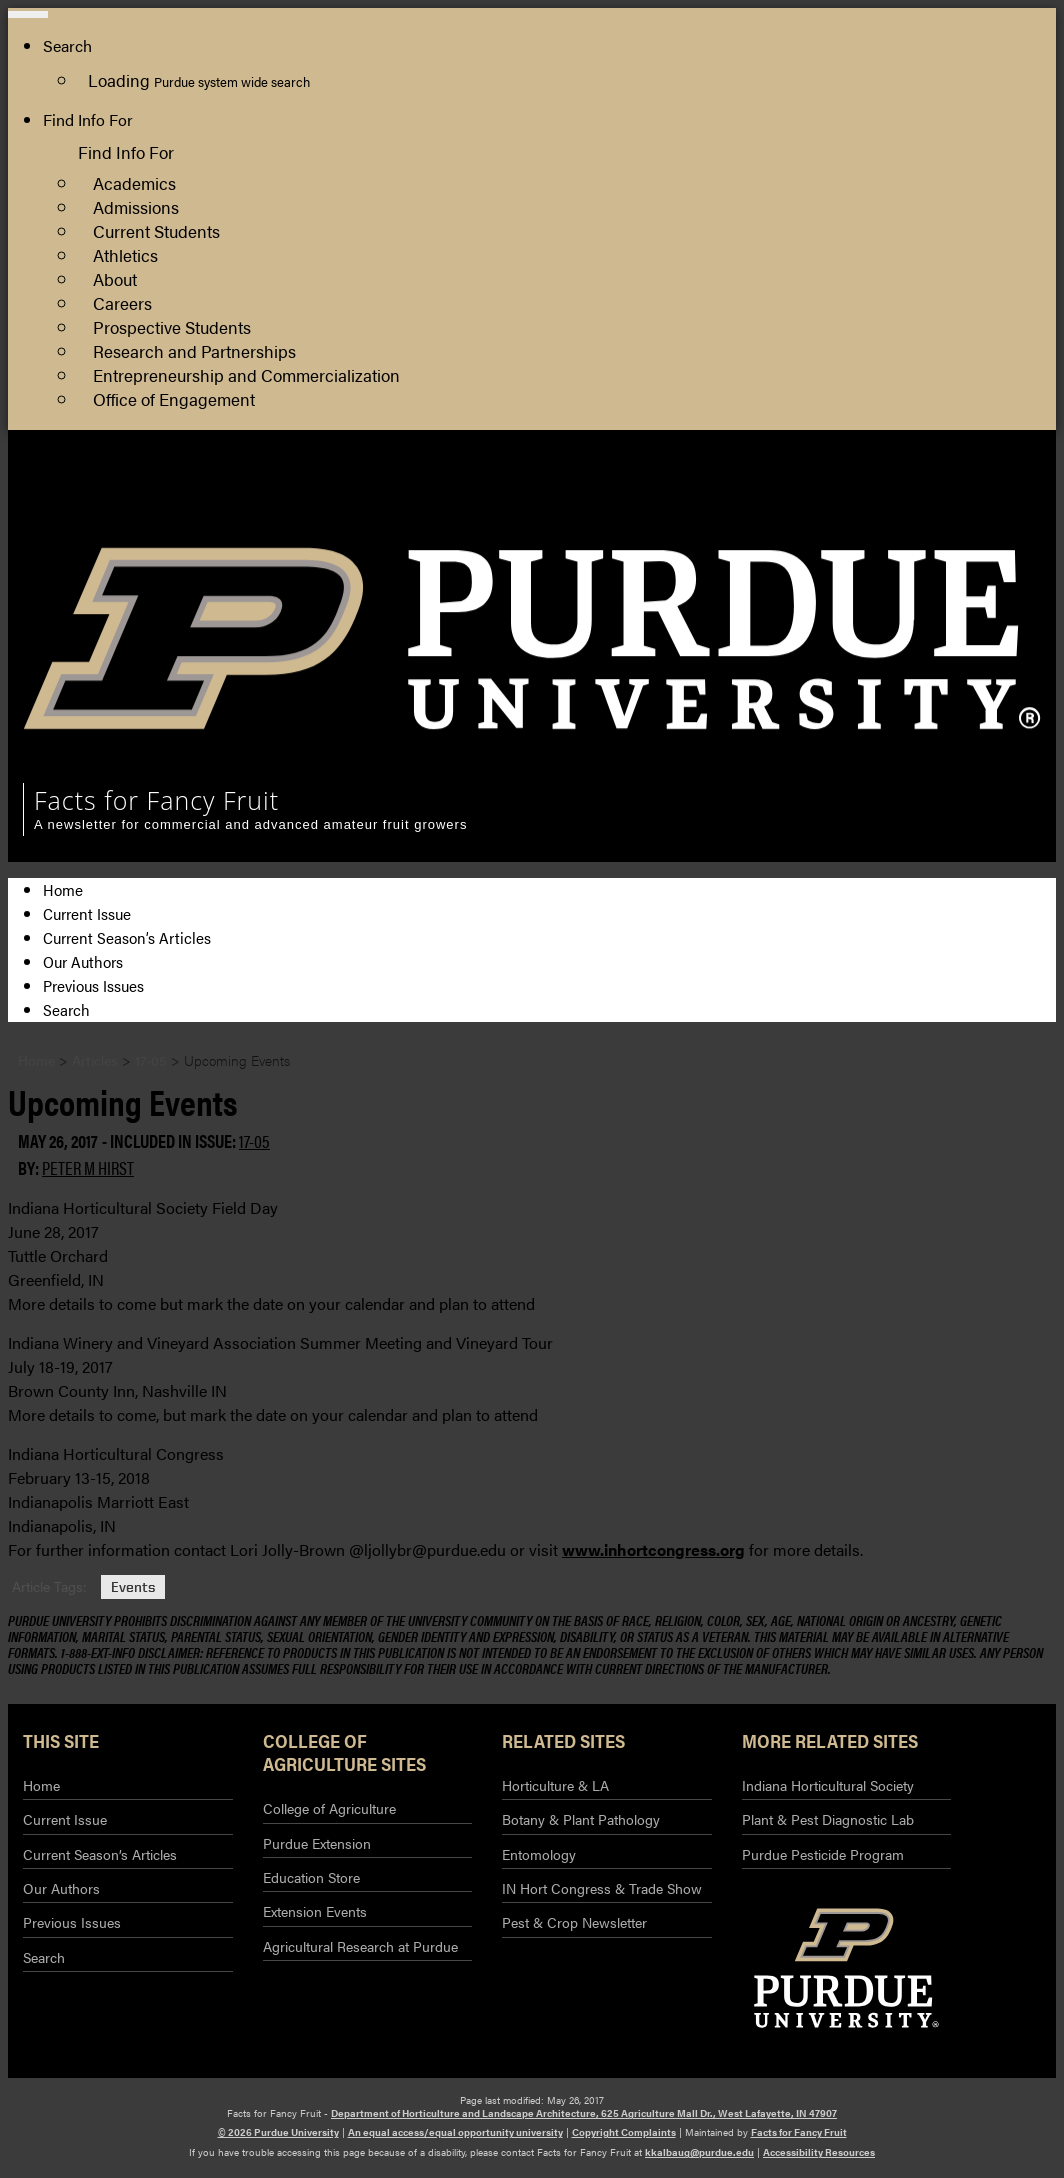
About (115, 278)
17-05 (254, 1140)
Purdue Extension (944, 517)
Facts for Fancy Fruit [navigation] (156, 800)
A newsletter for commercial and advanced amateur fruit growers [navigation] (250, 824)
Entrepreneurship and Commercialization (246, 374)
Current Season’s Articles (127, 937)
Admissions (136, 206)
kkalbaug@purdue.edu (699, 2152)
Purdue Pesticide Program (823, 1854)
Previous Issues (93, 985)
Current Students (156, 230)
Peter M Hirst (88, 1167)
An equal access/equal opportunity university (455, 2132)
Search (66, 1009)
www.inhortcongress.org (653, 1549)
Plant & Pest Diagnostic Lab (828, 1819)
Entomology (539, 1854)
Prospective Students (172, 326)
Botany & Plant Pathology (581, 1819)
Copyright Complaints (624, 2132)
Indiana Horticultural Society (828, 1785)
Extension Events (315, 1911)
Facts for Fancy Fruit (799, 2132)
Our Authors (83, 961)
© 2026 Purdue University (278, 2132)
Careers (122, 302)
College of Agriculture (959, 493)
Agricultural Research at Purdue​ (360, 1946)
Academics (134, 182)
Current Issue (87, 913)
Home (63, 889)
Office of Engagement (174, 398)
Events (133, 1586)
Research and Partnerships (194, 350)
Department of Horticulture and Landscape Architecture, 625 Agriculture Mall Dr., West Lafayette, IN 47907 (584, 2113)
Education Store (311, 1877)
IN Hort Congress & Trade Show (602, 1888)
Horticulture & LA (555, 1785)
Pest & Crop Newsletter (574, 1922)
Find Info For (88, 119)
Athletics (125, 254)
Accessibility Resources (819, 2152)
